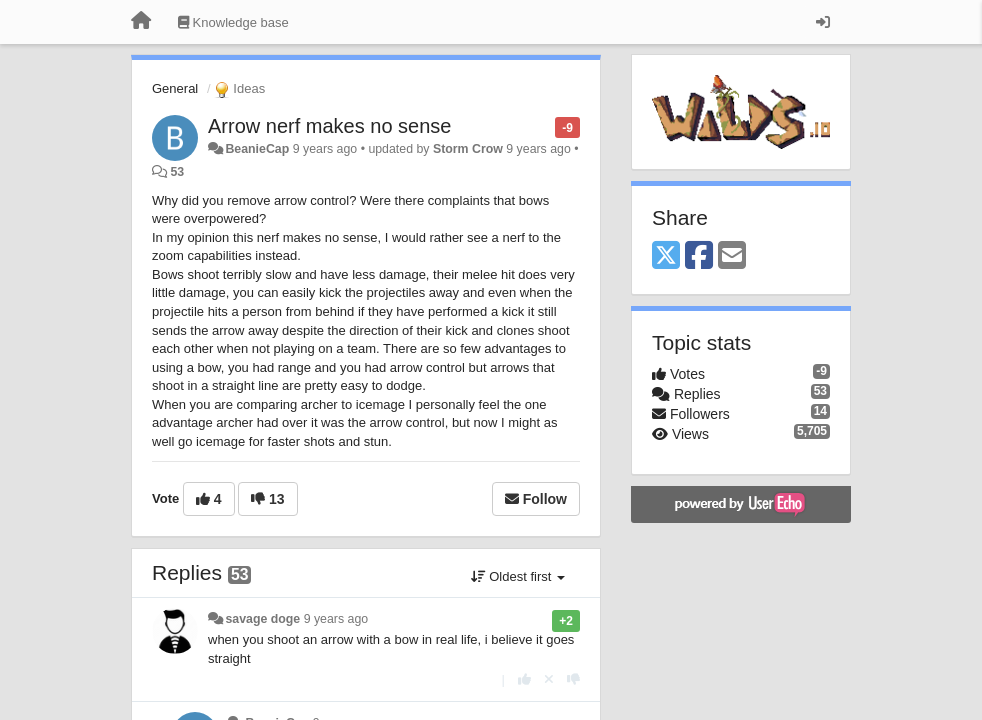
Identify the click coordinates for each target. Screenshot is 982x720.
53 (177, 172)
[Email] (732, 256)
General (175, 88)
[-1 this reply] (573, 679)
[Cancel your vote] (549, 679)
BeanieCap (257, 149)
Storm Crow (468, 149)
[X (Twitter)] (666, 256)
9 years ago (336, 619)
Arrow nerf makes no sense (329, 126)
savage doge (262, 619)
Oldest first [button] (518, 576)
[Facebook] (699, 256)
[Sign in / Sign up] (823, 22)
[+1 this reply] (524, 679)
